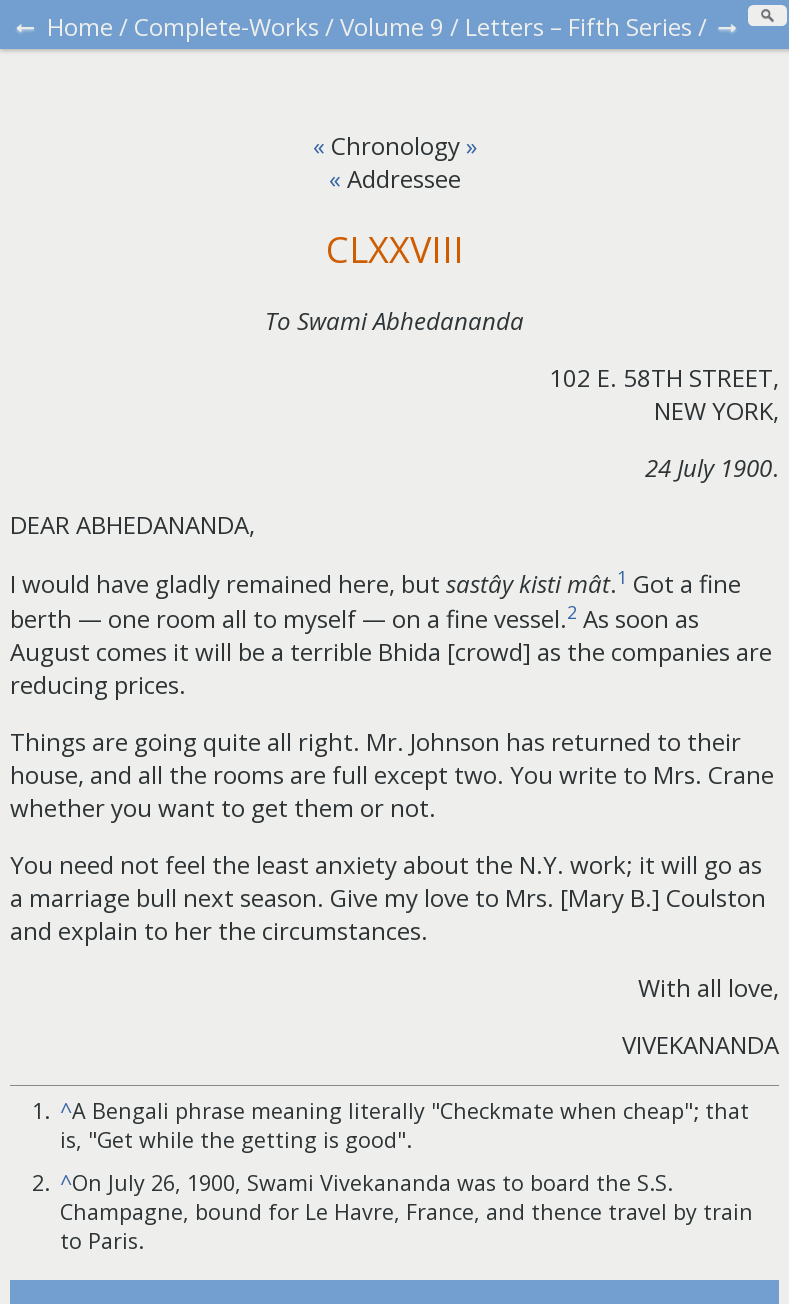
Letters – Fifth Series (578, 26)
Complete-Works (226, 26)
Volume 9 (392, 26)
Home (80, 26)
